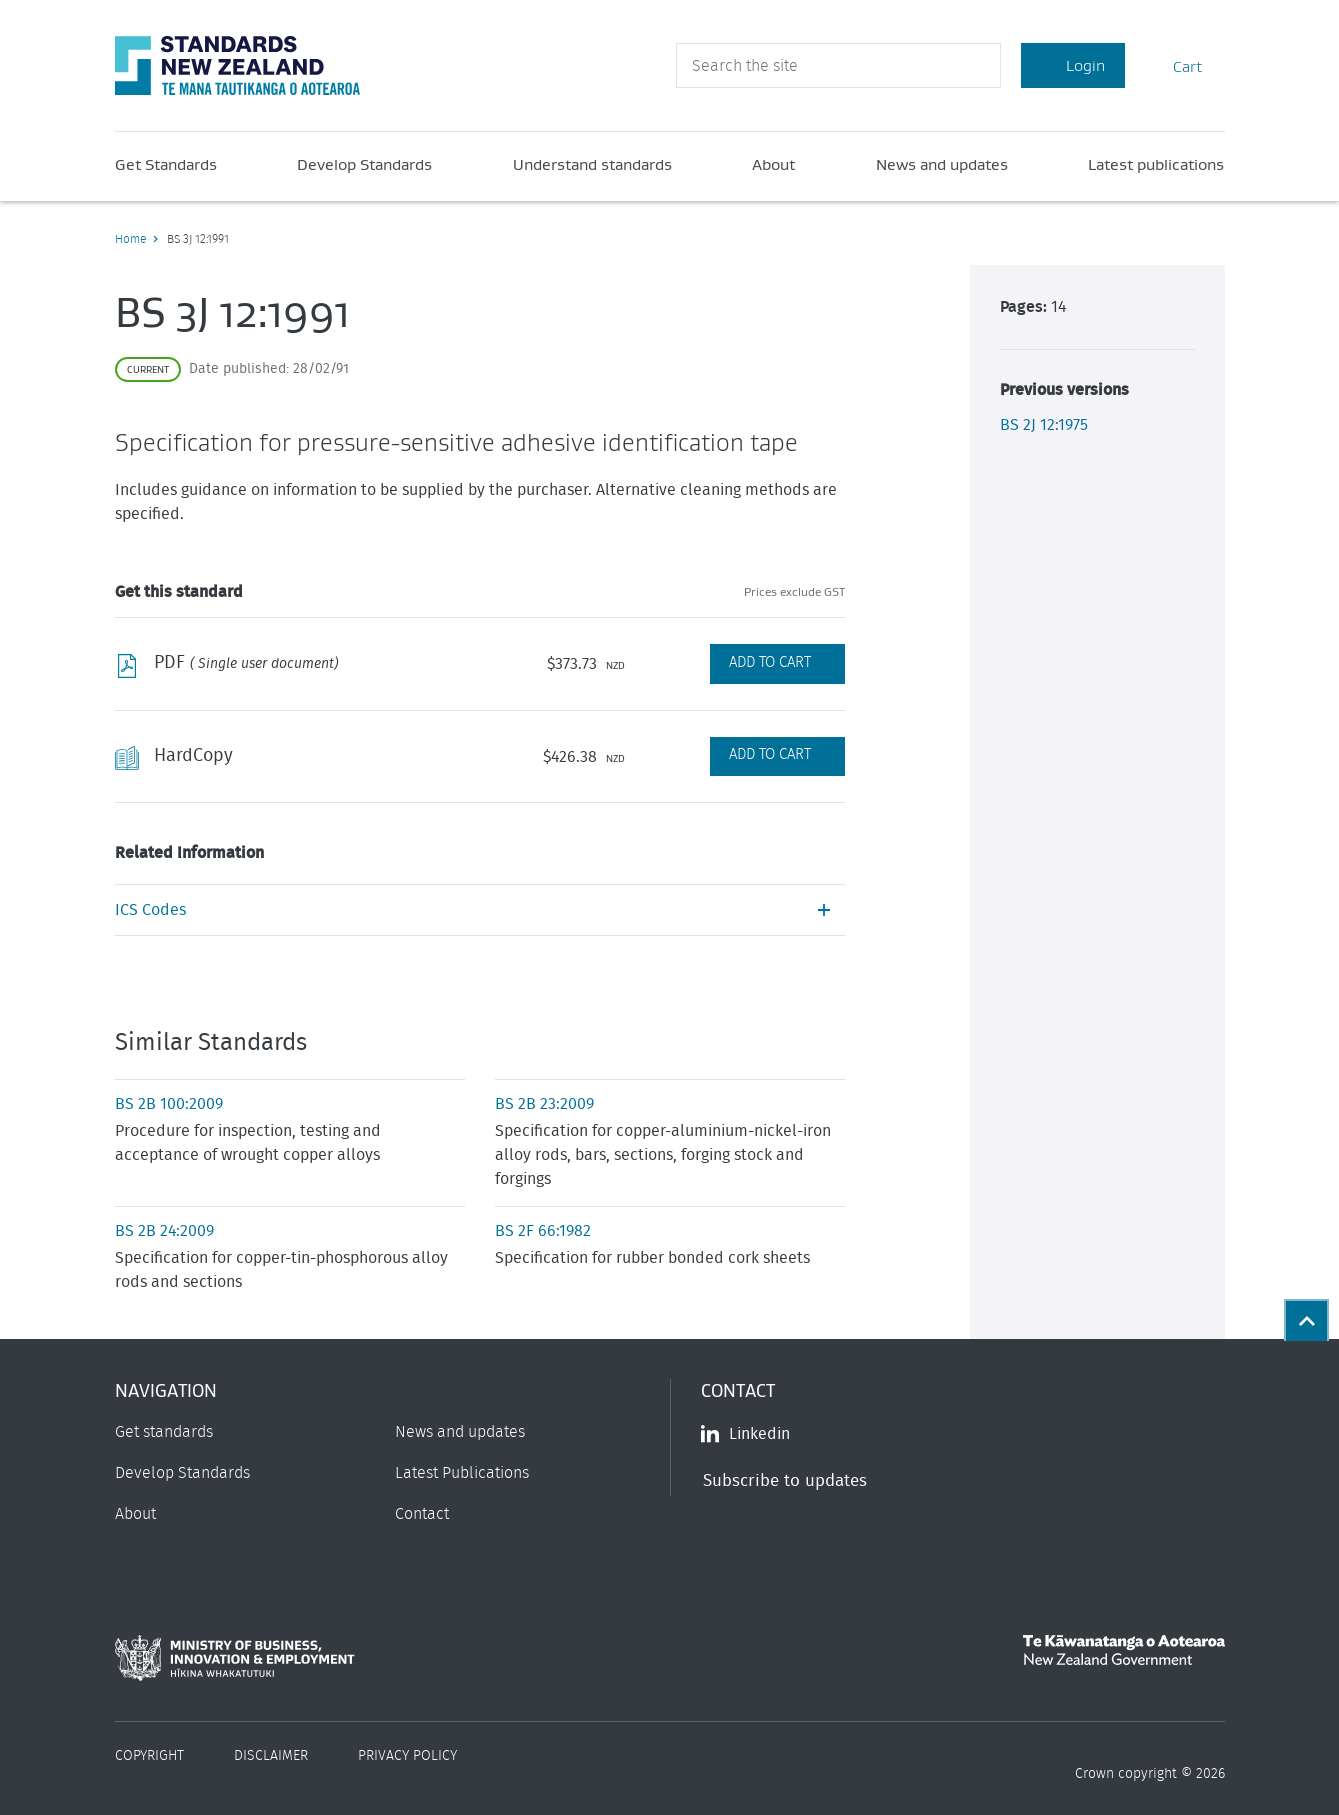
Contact (422, 1514)
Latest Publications (462, 1473)
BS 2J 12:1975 (1044, 425)
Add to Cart (770, 662)
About (773, 164)
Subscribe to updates (785, 1480)
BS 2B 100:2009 (169, 1104)
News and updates (942, 164)
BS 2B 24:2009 (164, 1231)
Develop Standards (364, 164)
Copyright (149, 1756)
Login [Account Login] (1073, 65)
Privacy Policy (407, 1756)
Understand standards (592, 164)
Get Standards (166, 164)
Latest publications (1156, 164)
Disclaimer (271, 1756)
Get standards (164, 1432)
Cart (1175, 65)
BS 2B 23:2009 (544, 1104)
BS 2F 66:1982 (543, 1231)
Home (130, 239)
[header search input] (838, 65)
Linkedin (745, 1434)
